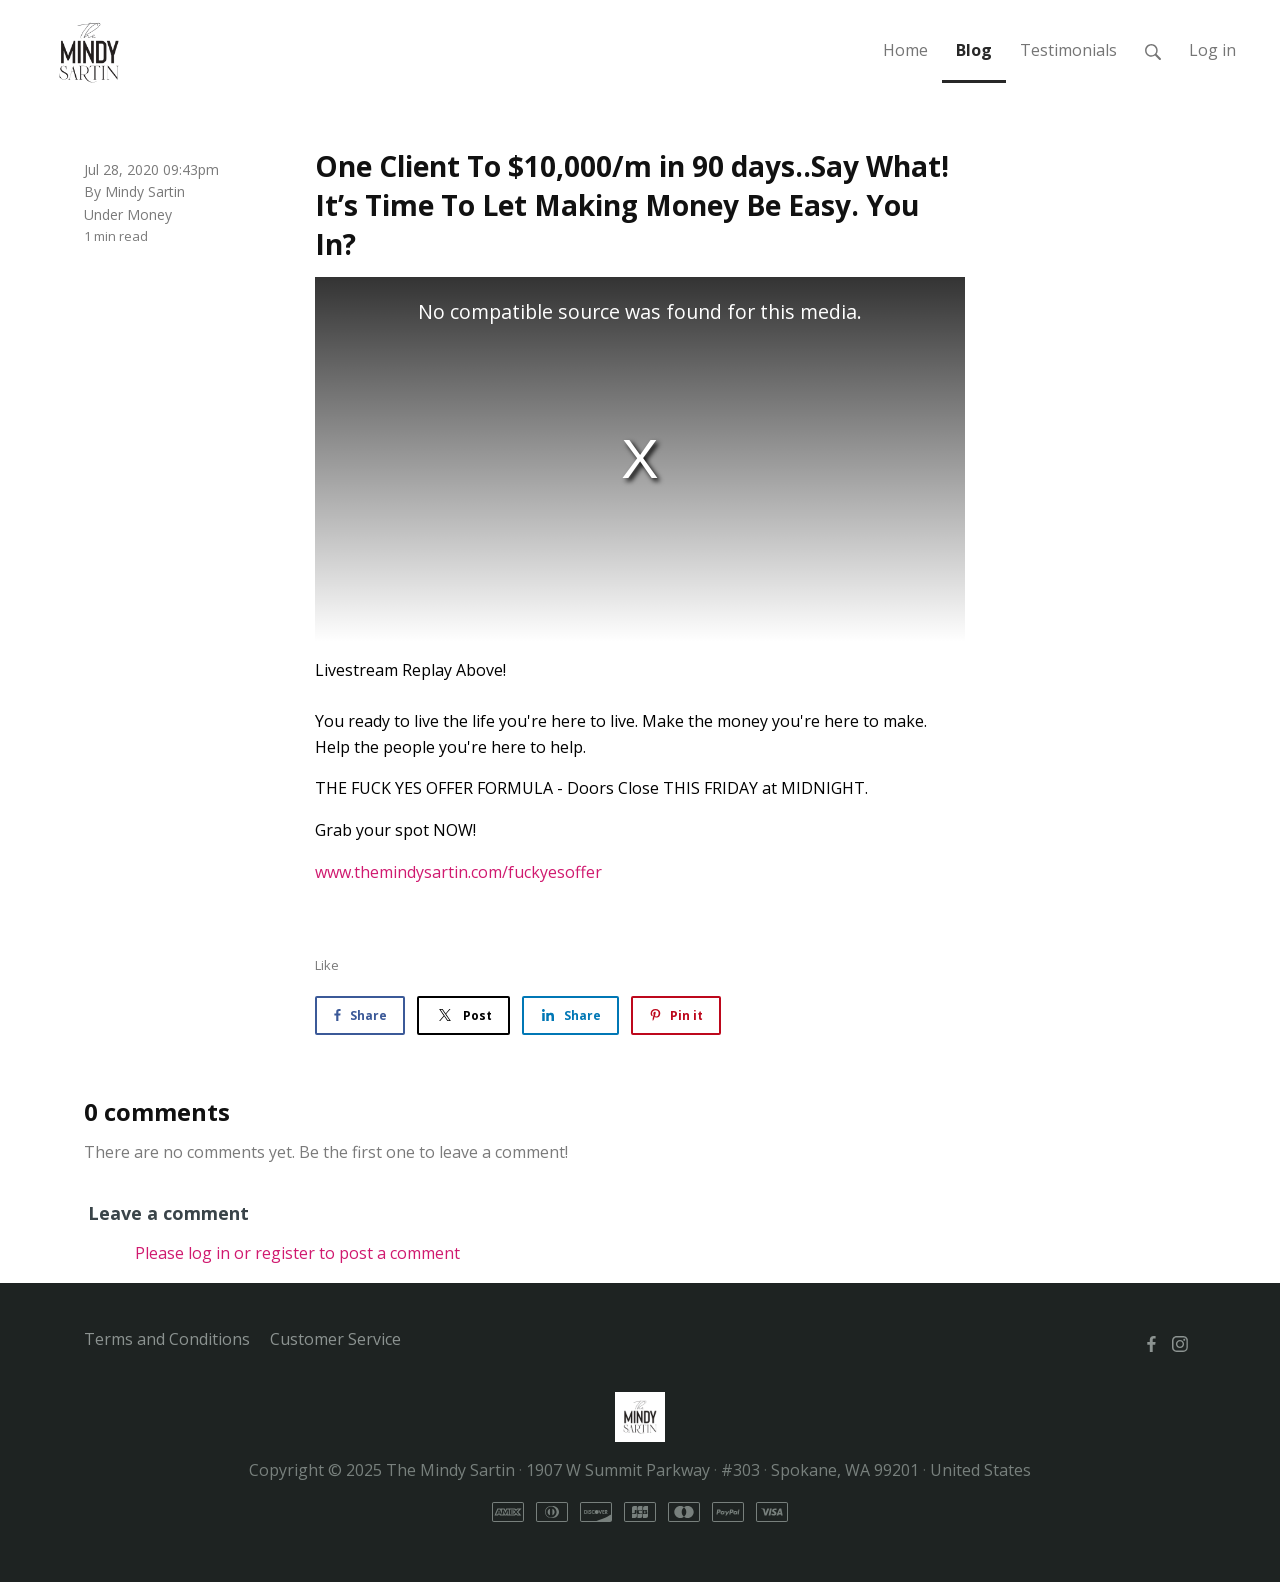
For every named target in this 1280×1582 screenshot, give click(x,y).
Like (327, 965)
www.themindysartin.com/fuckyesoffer (458, 872)
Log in (1212, 50)
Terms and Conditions (167, 1339)
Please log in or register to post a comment (297, 1253)
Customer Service (335, 1339)
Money (149, 214)
